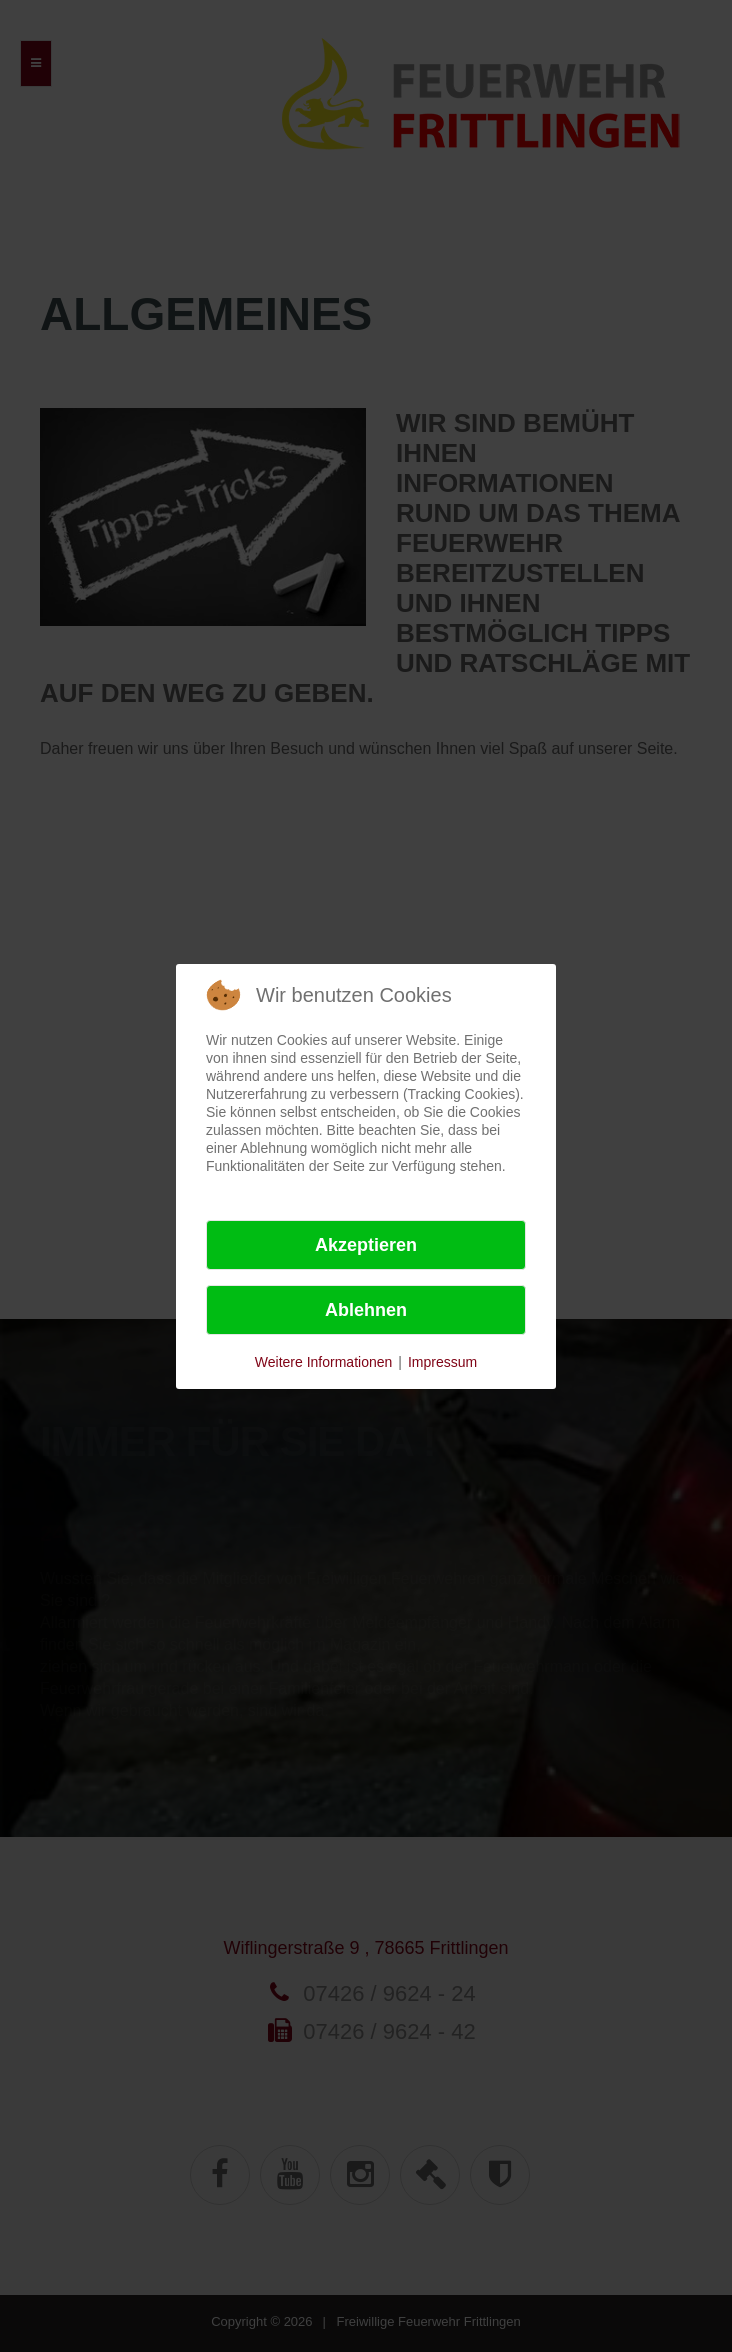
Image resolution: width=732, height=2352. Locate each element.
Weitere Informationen (323, 1362)
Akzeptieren (366, 1245)
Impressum (442, 1362)
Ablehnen (366, 1310)
